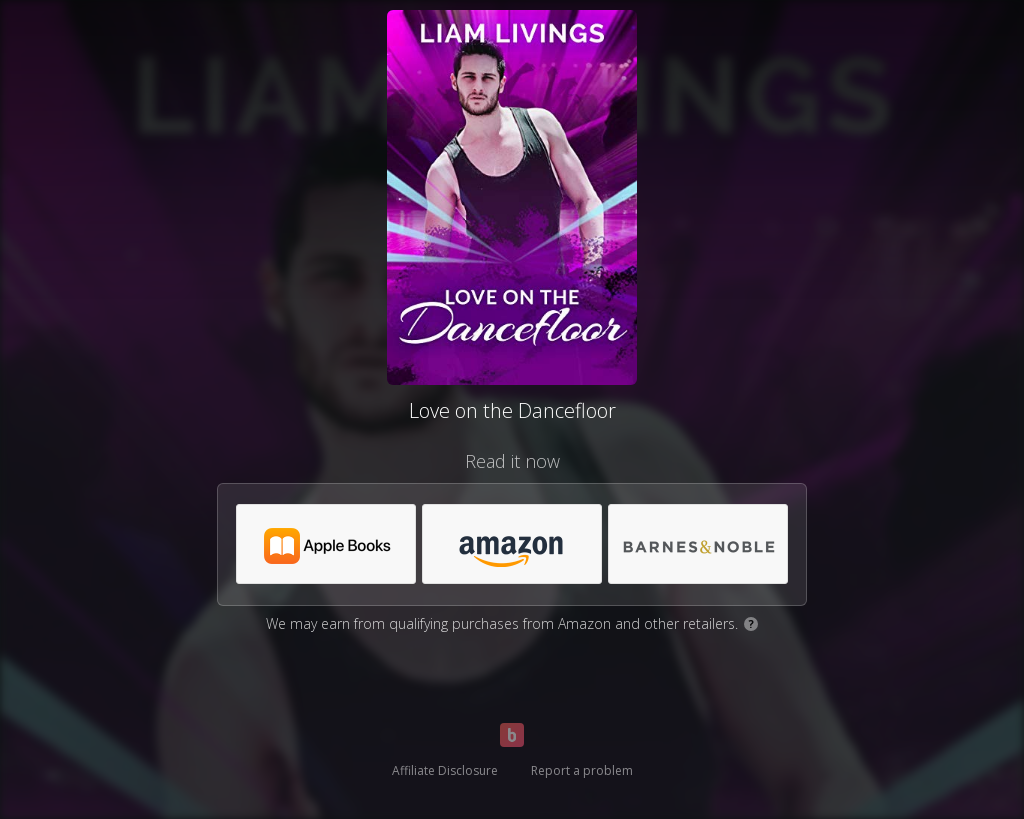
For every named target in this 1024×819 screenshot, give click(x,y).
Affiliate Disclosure (445, 770)
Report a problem (582, 770)
